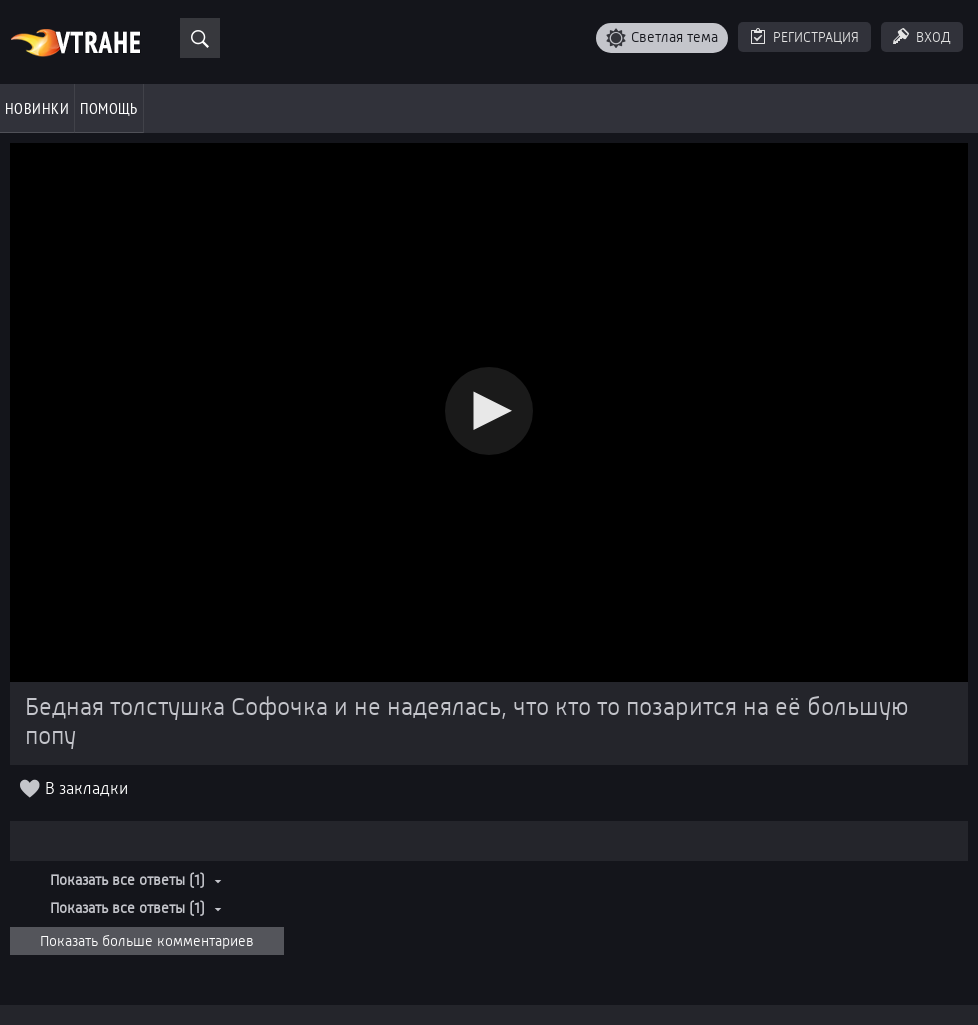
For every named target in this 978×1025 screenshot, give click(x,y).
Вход (933, 37)
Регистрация (816, 37)
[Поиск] (200, 38)
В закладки (86, 788)
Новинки (37, 108)
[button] (489, 411)
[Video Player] (489, 412)
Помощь (109, 108)
